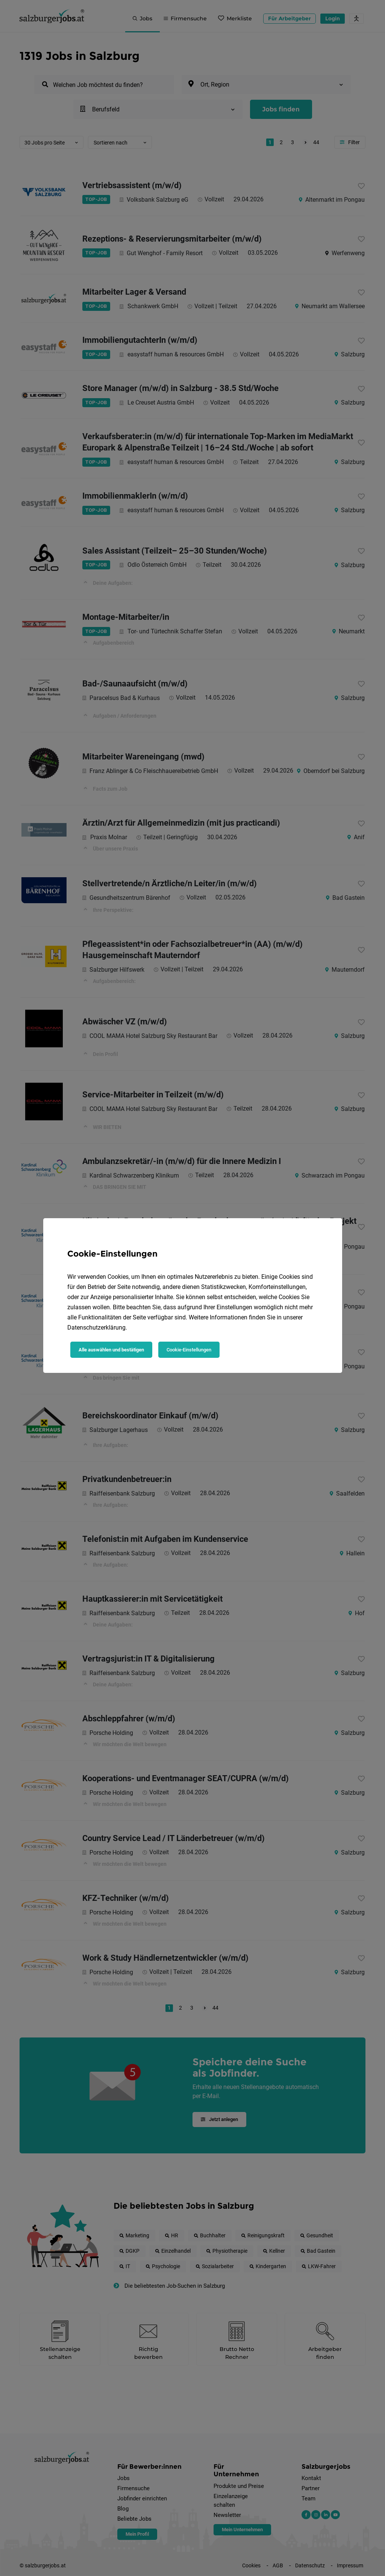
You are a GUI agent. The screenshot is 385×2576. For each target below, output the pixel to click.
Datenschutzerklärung (96, 1327)
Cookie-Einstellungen (189, 1350)
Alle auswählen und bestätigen (111, 1350)
